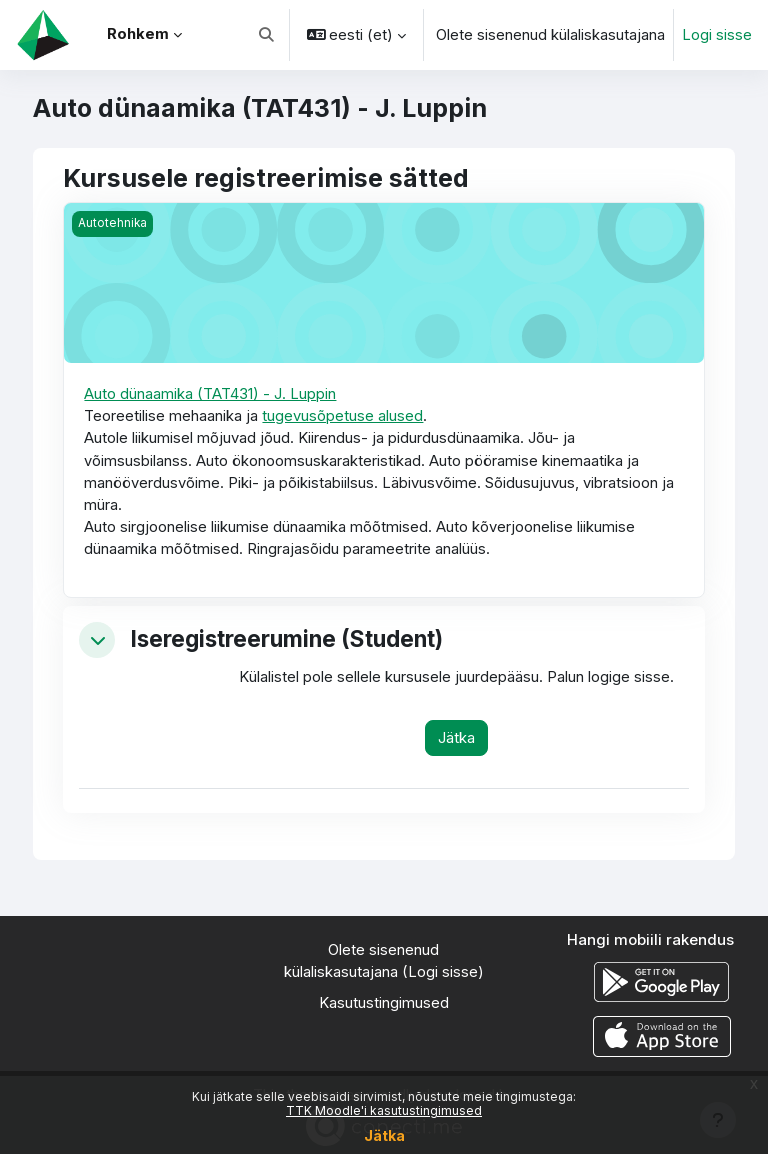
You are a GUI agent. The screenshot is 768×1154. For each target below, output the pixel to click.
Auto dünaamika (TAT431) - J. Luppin (210, 394)
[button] (266, 35)
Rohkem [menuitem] (138, 34)
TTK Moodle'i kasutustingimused (384, 1110)
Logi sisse (717, 35)
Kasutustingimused (384, 1003)
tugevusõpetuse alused (342, 416)
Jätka (384, 1135)
